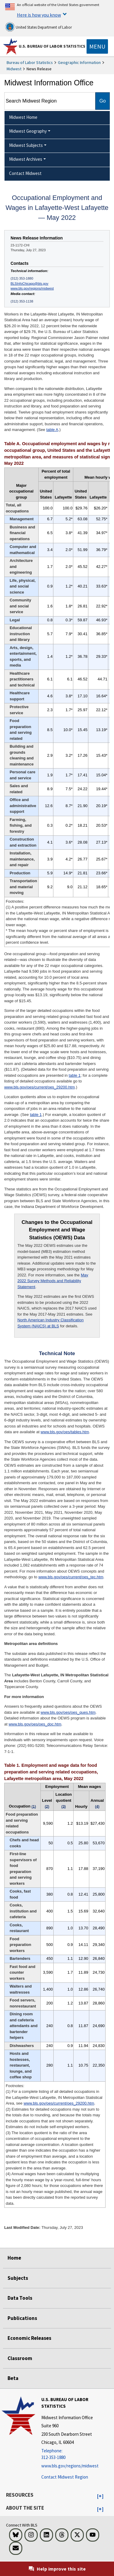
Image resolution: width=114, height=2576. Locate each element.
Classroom (20, 2358)
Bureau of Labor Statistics (30, 62)
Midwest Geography (28, 131)
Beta (13, 2378)
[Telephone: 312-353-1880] (76, 2454)
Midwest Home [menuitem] (23, 117)
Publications (22, 2318)
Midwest (14, 68)
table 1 (75, 1075)
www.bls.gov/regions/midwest (32, 288)
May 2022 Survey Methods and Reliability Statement (52, 1281)
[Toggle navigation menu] (97, 46)
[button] (100, 2496)
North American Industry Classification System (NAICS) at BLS (50, 1323)
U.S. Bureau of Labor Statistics (52, 46)
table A (52, 429)
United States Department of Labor (38, 27)
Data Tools (20, 2298)
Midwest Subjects (26, 145)
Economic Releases (29, 2338)
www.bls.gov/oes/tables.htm (65, 1432)
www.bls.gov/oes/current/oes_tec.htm (70, 1577)
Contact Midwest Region (64, 2477)
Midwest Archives (25, 159)
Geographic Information (79, 62)
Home (14, 2257)
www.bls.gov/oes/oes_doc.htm (34, 1724)
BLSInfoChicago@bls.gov (29, 283)
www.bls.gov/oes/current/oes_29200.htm (39, 1087)
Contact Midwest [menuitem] (25, 173)
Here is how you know (39, 15)
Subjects (18, 2278)
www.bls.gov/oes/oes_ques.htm (68, 1712)
